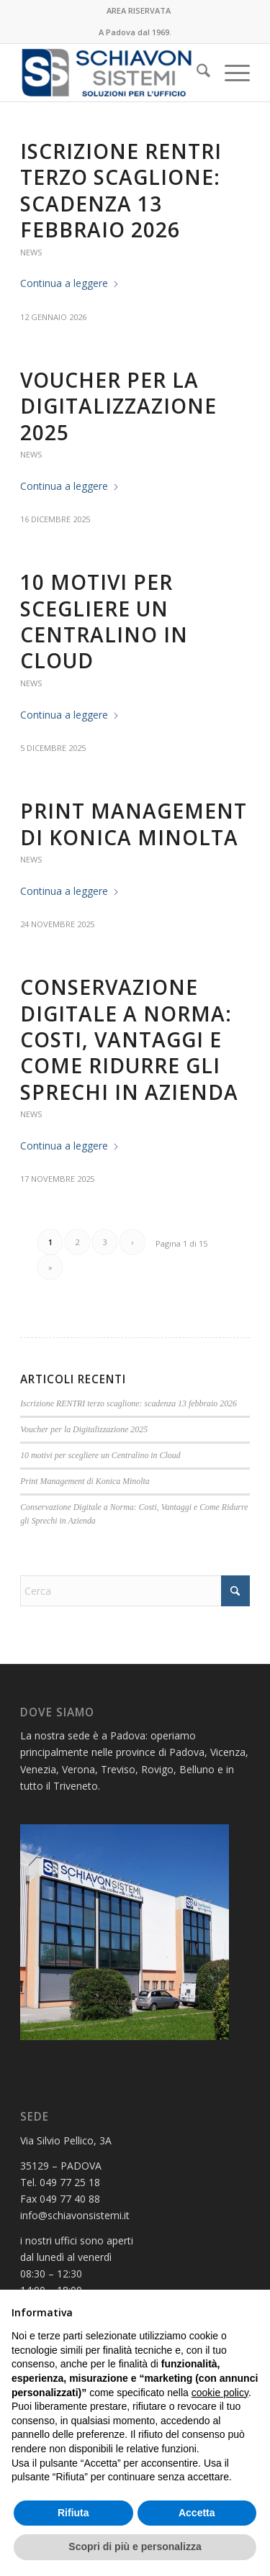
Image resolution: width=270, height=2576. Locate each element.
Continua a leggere (70, 283)
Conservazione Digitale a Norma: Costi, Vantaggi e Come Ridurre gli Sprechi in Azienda (129, 1039)
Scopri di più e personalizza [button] (134, 2546)
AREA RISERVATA (139, 10)
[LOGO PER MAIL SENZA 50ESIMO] (112, 72)
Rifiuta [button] (73, 2512)
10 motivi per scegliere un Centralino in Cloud (104, 621)
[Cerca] (196, 72)
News (31, 252)
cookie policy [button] (220, 2392)
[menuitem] (138, 10)
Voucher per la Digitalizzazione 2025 (118, 406)
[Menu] (230, 72)
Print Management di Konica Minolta (133, 823)
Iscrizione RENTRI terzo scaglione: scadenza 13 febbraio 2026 (121, 190)
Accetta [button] (197, 2512)
